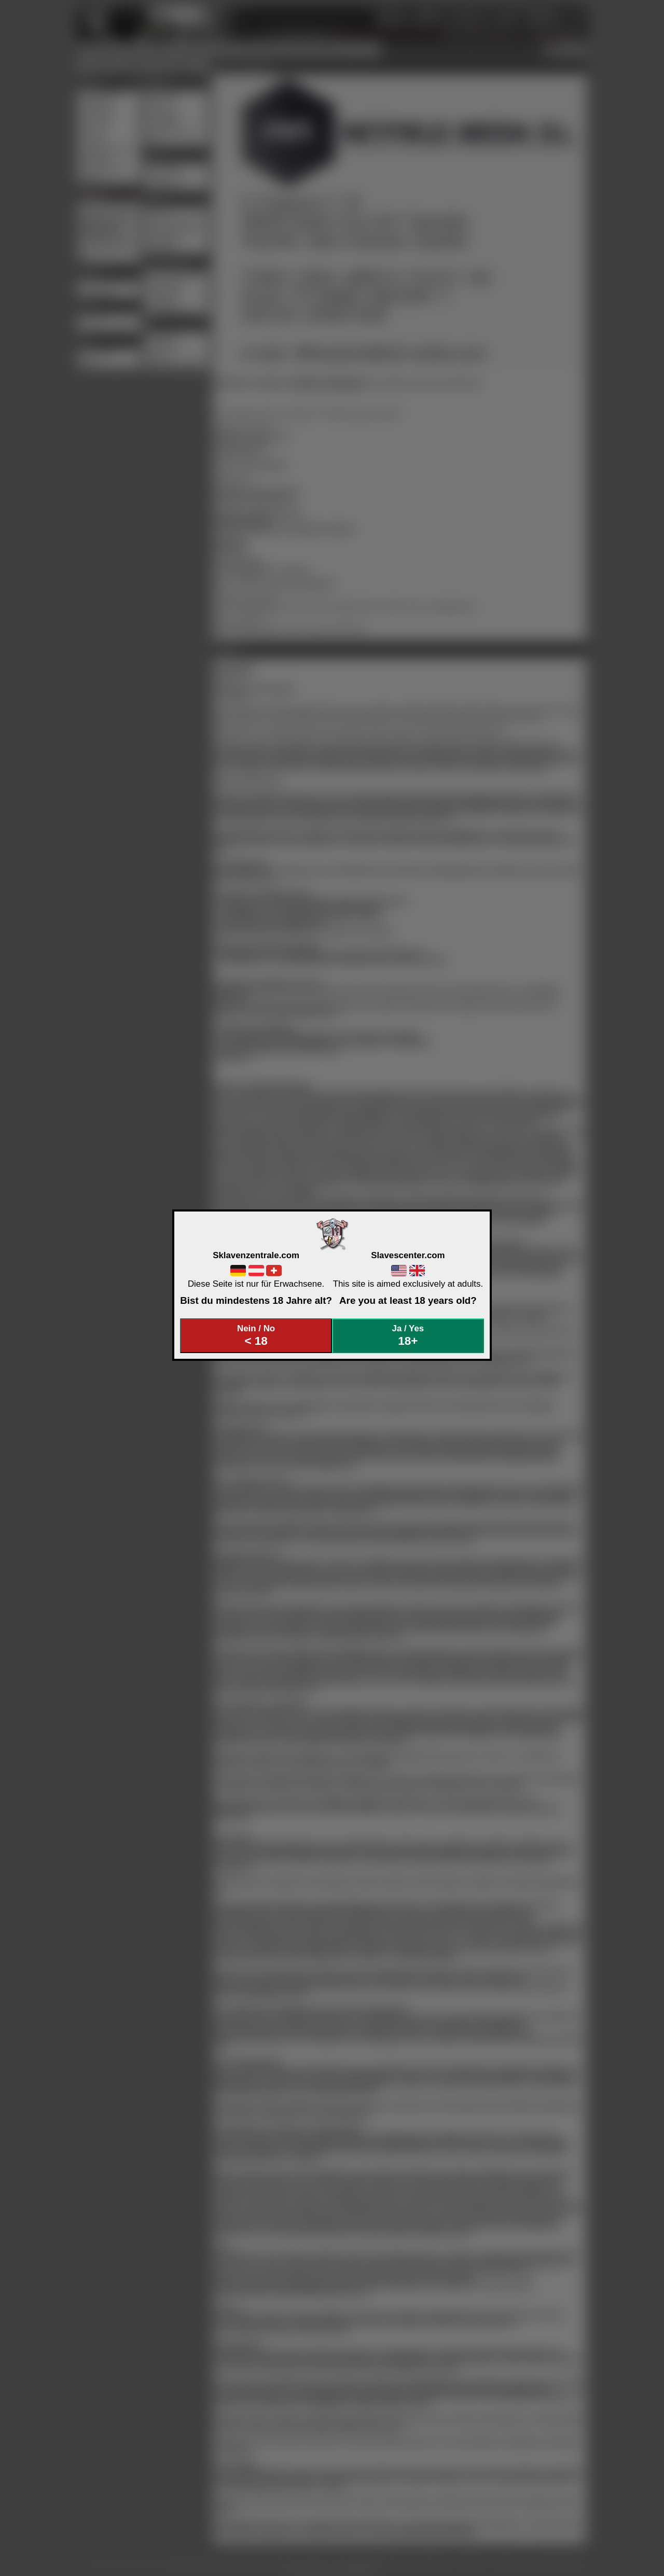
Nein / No (256, 1336)
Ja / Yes (408, 1336)
